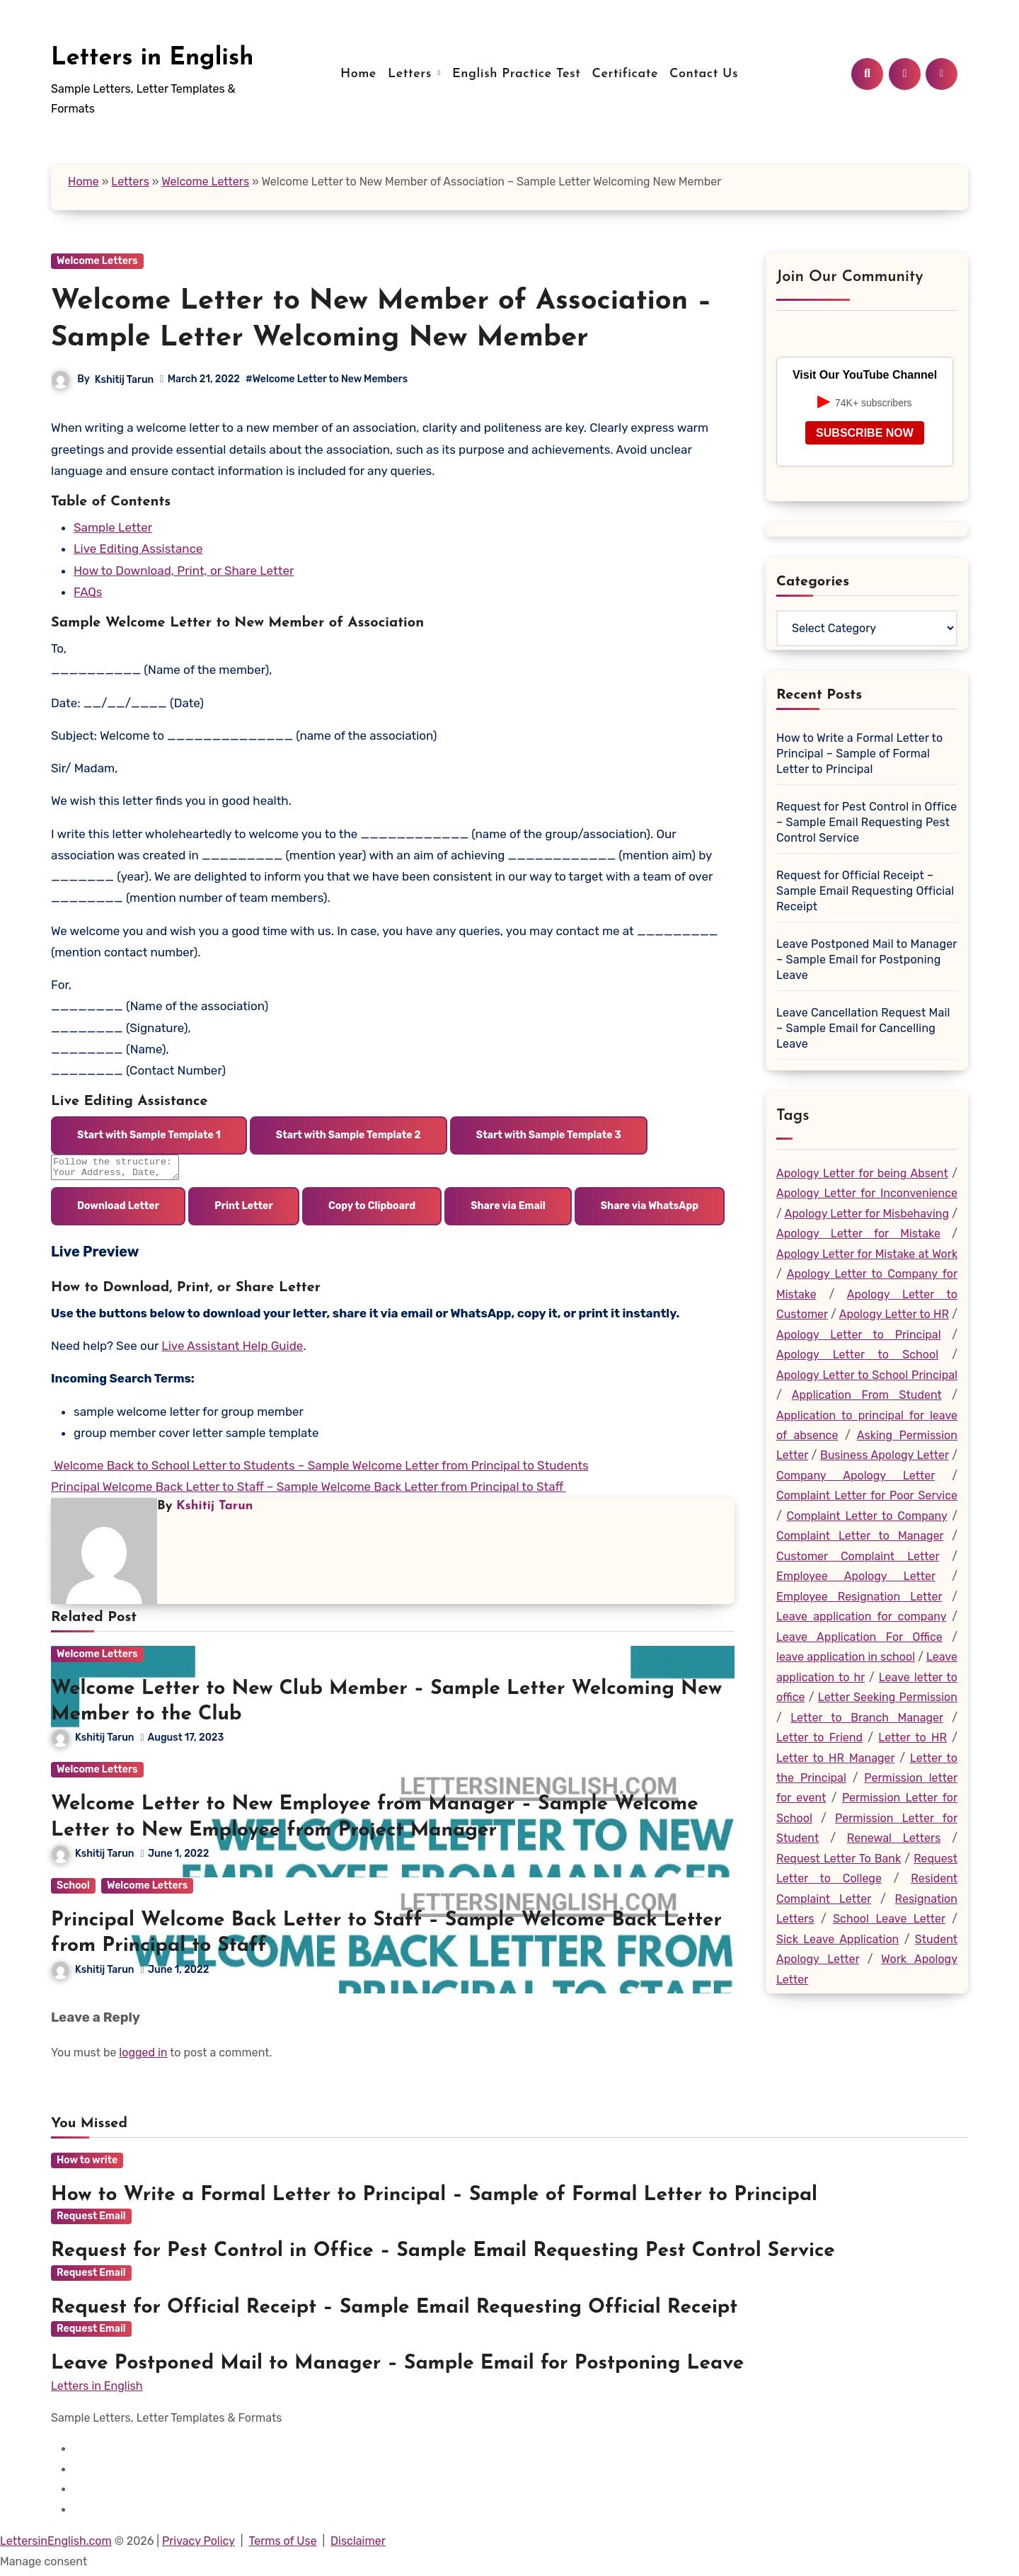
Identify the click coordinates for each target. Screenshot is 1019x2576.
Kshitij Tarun (124, 380)
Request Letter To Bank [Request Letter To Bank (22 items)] (838, 1858)
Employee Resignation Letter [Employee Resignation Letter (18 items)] (859, 1596)
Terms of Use (282, 2545)
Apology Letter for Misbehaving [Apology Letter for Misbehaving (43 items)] (867, 1213)
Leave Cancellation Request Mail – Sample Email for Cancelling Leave (863, 1028)
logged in (143, 2056)
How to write (87, 2164)
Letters (412, 74)
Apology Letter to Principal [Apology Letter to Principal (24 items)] (858, 1334)
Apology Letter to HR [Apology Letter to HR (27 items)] (894, 1314)
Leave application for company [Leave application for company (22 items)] (861, 1616)
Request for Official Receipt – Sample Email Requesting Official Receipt (865, 891)
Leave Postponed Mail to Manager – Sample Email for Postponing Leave (866, 959)
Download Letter (118, 1210)
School (73, 1890)
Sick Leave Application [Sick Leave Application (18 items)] (837, 1939)
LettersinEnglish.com (56, 2545)
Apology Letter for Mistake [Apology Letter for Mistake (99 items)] (858, 1233)
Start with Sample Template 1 (149, 1135)
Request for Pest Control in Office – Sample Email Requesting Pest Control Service (866, 822)
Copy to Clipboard (371, 1210)
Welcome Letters (205, 181)
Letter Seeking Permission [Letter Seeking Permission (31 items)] (887, 1697)
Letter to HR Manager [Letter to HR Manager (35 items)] (835, 1758)
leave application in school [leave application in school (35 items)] (845, 1657)
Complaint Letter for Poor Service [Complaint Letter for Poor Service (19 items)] (866, 1495)
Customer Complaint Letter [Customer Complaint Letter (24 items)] (857, 1556)
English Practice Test (516, 74)
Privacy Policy (198, 2545)
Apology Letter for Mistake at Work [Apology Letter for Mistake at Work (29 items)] (866, 1254)
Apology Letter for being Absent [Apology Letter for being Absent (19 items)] (862, 1173)
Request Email (91, 2220)
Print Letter (243, 1210)
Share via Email (508, 1210)
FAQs (88, 592)
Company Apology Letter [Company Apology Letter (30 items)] (855, 1475)
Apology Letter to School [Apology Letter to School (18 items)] (857, 1354)
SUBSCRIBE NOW (865, 433)
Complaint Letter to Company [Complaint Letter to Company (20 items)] (867, 1516)
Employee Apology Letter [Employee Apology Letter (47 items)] (855, 1576)
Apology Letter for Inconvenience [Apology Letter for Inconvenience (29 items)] (866, 1193)
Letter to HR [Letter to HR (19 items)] (912, 1737)
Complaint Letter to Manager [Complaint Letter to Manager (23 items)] (859, 1535)
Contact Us (703, 74)
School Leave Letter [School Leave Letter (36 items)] (889, 1918)
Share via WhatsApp (649, 1210)
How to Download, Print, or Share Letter (184, 570)
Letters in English (152, 58)
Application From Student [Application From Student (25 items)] (867, 1395)
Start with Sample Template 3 (548, 1135)
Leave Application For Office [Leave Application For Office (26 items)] (859, 1637)
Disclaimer (358, 2545)
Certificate (625, 74)
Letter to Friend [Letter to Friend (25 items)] (819, 1737)
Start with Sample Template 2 (348, 1135)
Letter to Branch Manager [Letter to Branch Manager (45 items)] (866, 1717)
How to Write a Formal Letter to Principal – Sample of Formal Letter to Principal (859, 753)
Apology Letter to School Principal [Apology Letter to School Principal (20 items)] (866, 1375)
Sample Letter (113, 527)
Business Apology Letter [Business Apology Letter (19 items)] (884, 1455)
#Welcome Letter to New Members (327, 379)
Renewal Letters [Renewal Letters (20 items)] (894, 1838)
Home (358, 74)
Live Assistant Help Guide (232, 1350)
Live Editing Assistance (138, 549)
